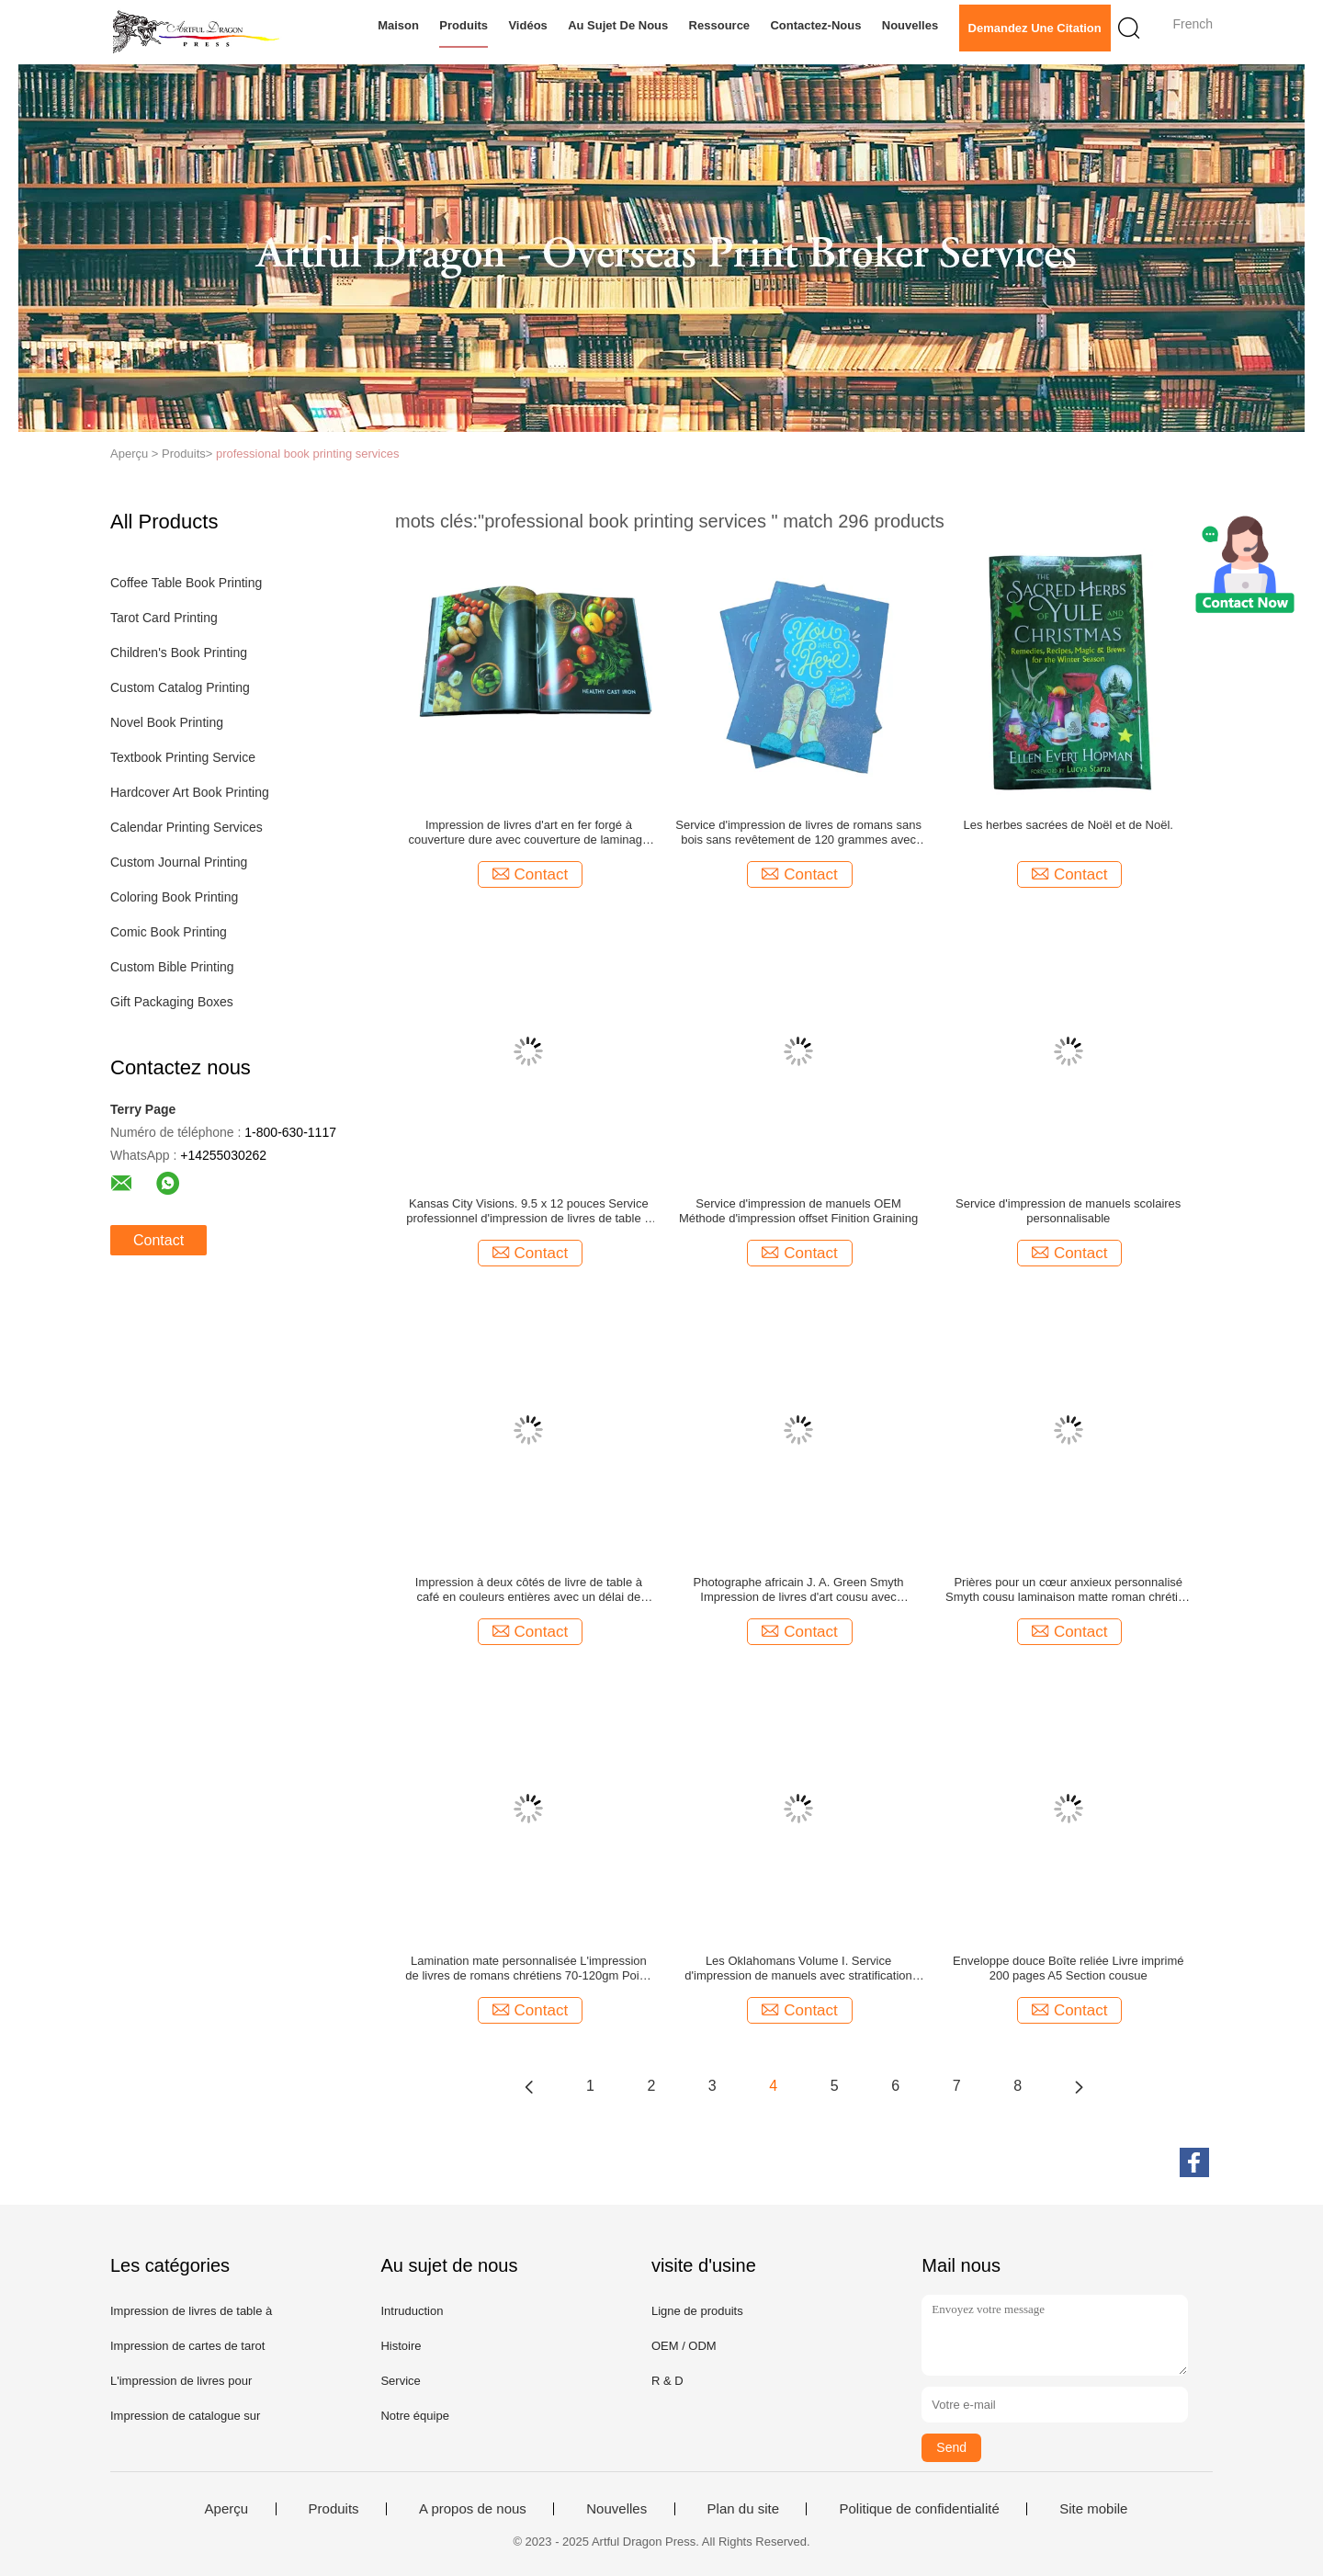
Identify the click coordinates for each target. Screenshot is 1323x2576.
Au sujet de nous (618, 25)
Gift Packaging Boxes (171, 1001)
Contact (158, 1240)
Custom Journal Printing (178, 862)
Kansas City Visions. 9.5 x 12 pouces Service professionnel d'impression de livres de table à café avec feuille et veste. (528, 1211)
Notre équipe (414, 2416)
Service (400, 2381)
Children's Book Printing (178, 652)
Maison (398, 25)
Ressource (719, 25)
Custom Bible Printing (172, 966)
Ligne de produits (697, 2311)
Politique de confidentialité (919, 2508)
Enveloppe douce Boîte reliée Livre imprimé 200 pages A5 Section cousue (1068, 1968)
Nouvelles (910, 25)
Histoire (400, 2346)
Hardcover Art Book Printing (189, 792)
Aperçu (227, 2508)
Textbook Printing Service (182, 757)
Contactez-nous (815, 25)
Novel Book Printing (166, 722)
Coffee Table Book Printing (186, 582)
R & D (667, 2381)
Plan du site (743, 2508)
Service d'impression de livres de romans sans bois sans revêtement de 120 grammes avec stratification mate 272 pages (798, 832)
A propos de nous (472, 2508)
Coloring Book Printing (174, 897)
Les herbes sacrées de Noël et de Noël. (1068, 825)
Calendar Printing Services (186, 827)
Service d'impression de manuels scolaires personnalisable (1068, 1211)
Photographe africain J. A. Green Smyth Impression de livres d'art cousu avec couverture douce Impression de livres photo (798, 1590)
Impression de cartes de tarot (187, 2346)
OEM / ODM (684, 2346)
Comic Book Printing (168, 932)
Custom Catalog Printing (180, 687)
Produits (463, 25)
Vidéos (527, 25)
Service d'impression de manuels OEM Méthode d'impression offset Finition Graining (798, 1211)
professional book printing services (307, 453)
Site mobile (1093, 2508)
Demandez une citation (1035, 28)
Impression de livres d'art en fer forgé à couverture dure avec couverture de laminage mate (529, 832)
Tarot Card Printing (164, 617)
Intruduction (411, 2311)
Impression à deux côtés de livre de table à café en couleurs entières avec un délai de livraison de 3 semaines (528, 1590)
